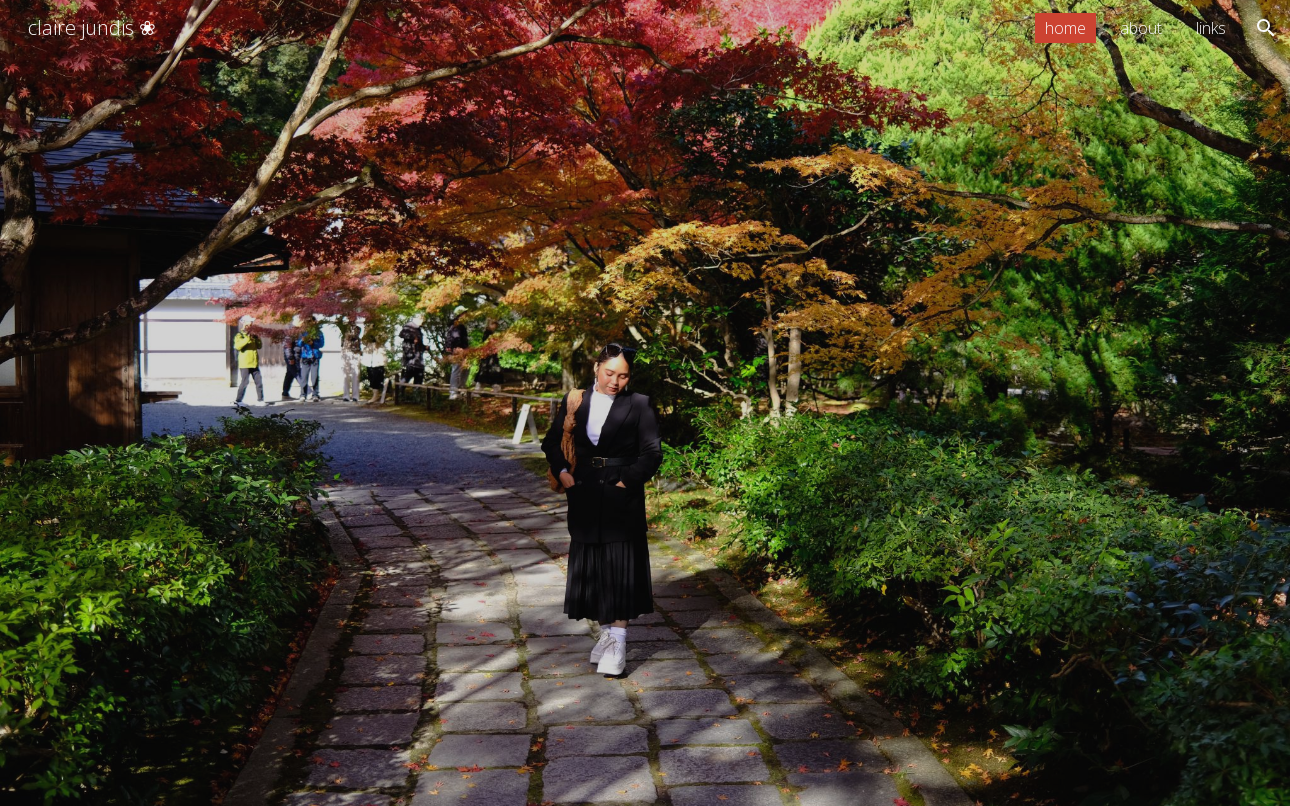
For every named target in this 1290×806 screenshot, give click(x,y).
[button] (1266, 28)
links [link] (1211, 28)
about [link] (1141, 28)
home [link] (1065, 28)
